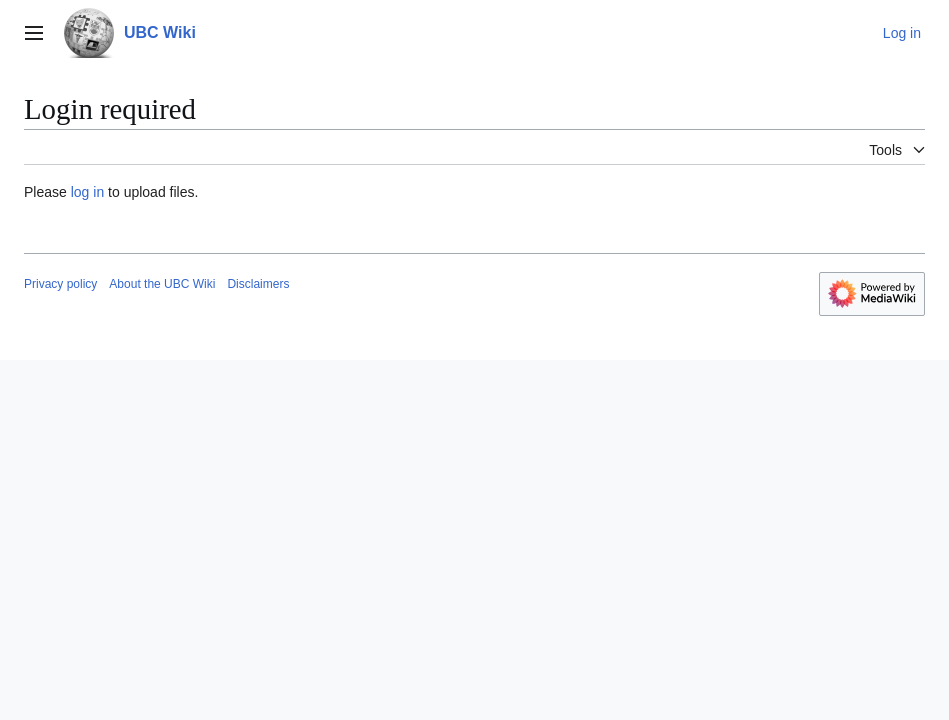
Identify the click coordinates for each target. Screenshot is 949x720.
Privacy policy (60, 284)
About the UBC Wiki (162, 284)
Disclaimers (258, 284)
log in (87, 192)
